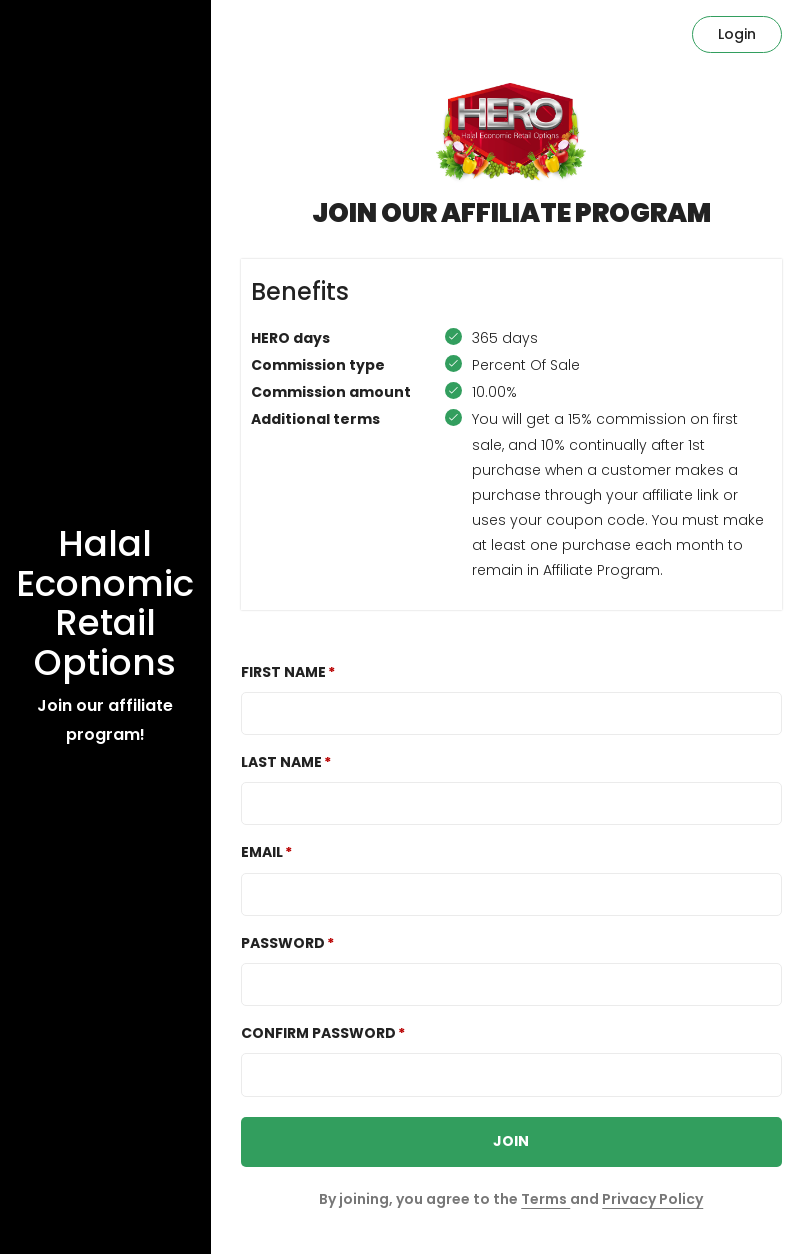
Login (737, 34)
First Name (283, 672)
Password (283, 943)
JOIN (511, 1141)
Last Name (281, 762)
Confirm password (318, 1033)
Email (262, 852)
